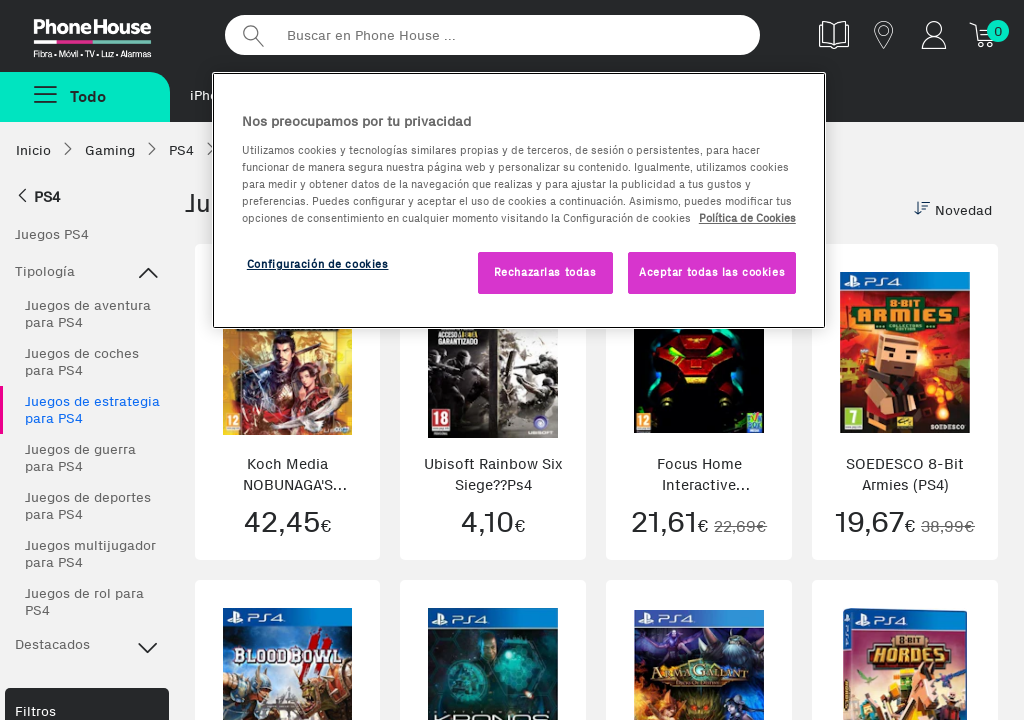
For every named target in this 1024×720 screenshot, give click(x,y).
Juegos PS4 (52, 234)
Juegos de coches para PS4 (82, 362)
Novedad (953, 210)
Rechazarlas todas (545, 272)
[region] (519, 200)
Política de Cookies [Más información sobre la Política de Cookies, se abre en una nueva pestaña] (747, 218)
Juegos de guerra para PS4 (80, 458)
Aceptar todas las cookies (712, 272)
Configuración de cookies (318, 264)
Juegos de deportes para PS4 (88, 506)
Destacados (87, 647)
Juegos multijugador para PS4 (90, 554)
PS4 (37, 197)
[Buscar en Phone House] (492, 35)
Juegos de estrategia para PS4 (92, 410)
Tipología (87, 274)
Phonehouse (110, 34)
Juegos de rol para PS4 (84, 602)
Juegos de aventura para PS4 (88, 314)
